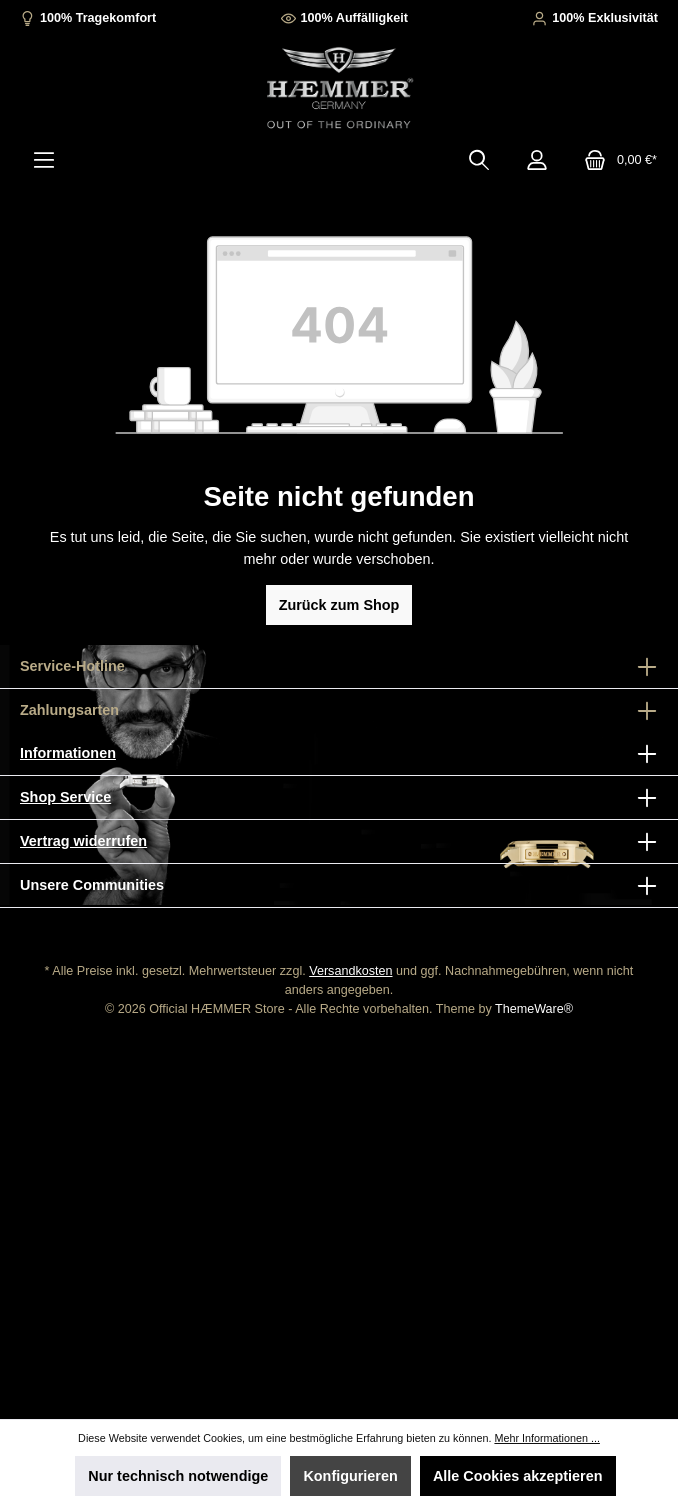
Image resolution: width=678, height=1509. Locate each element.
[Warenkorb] (614, 160)
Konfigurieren (350, 1476)
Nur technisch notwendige (178, 1476)
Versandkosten (350, 971)
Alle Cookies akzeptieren (518, 1476)
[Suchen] (479, 160)
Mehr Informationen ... (546, 1438)
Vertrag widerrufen (83, 841)
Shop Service (65, 797)
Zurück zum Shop (339, 605)
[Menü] (44, 160)
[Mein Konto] (537, 160)
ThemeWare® (534, 1009)
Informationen (68, 753)
